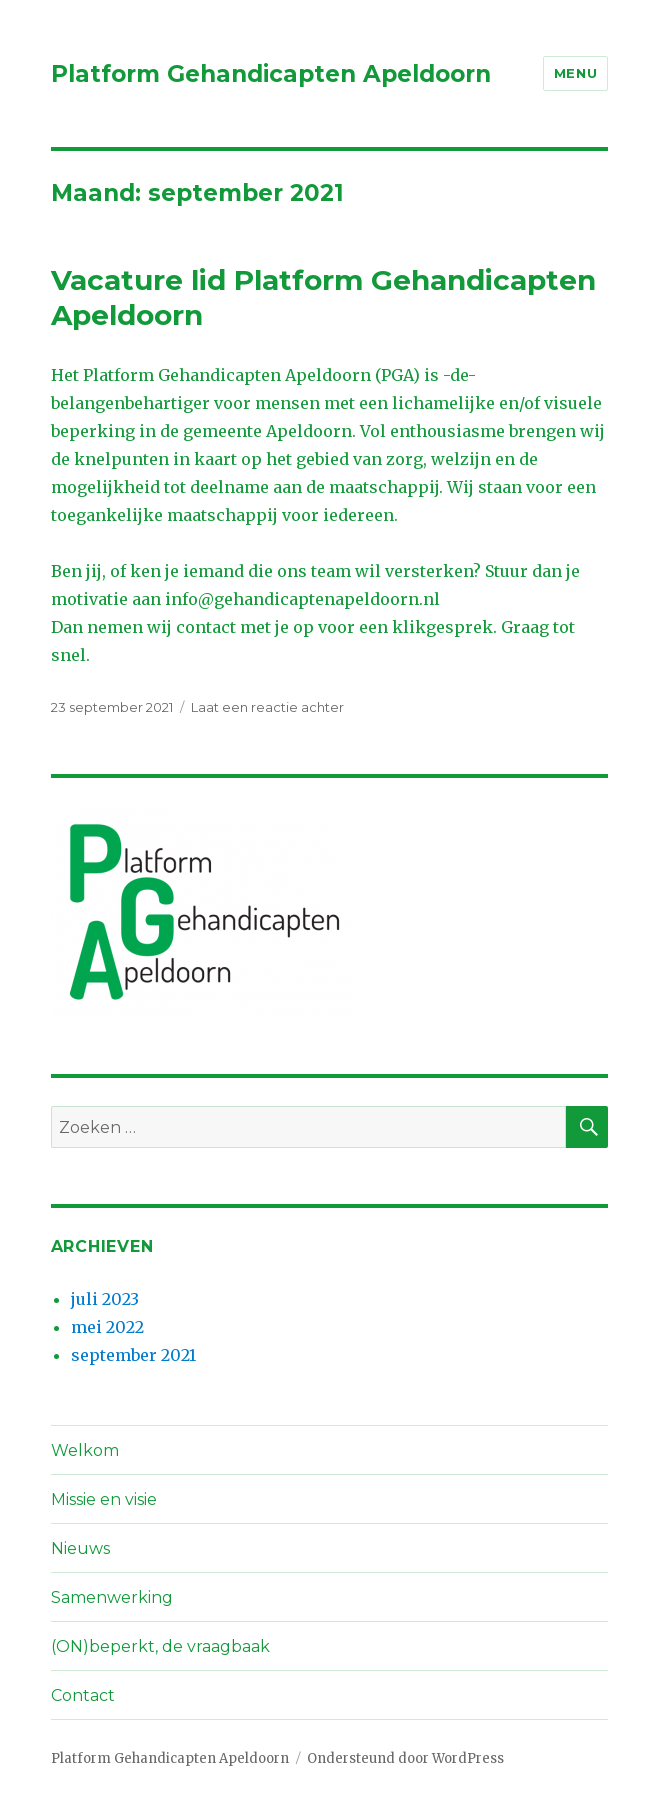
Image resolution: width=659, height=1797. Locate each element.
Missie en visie (104, 1499)
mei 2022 (107, 1327)
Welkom (85, 1450)
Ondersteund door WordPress (405, 1758)
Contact (83, 1695)
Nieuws (80, 1548)
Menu (575, 73)
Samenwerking (112, 1597)
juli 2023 (105, 1299)
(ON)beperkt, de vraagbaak (160, 1646)
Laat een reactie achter (267, 707)
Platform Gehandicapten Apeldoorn (271, 74)
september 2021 (133, 1355)
